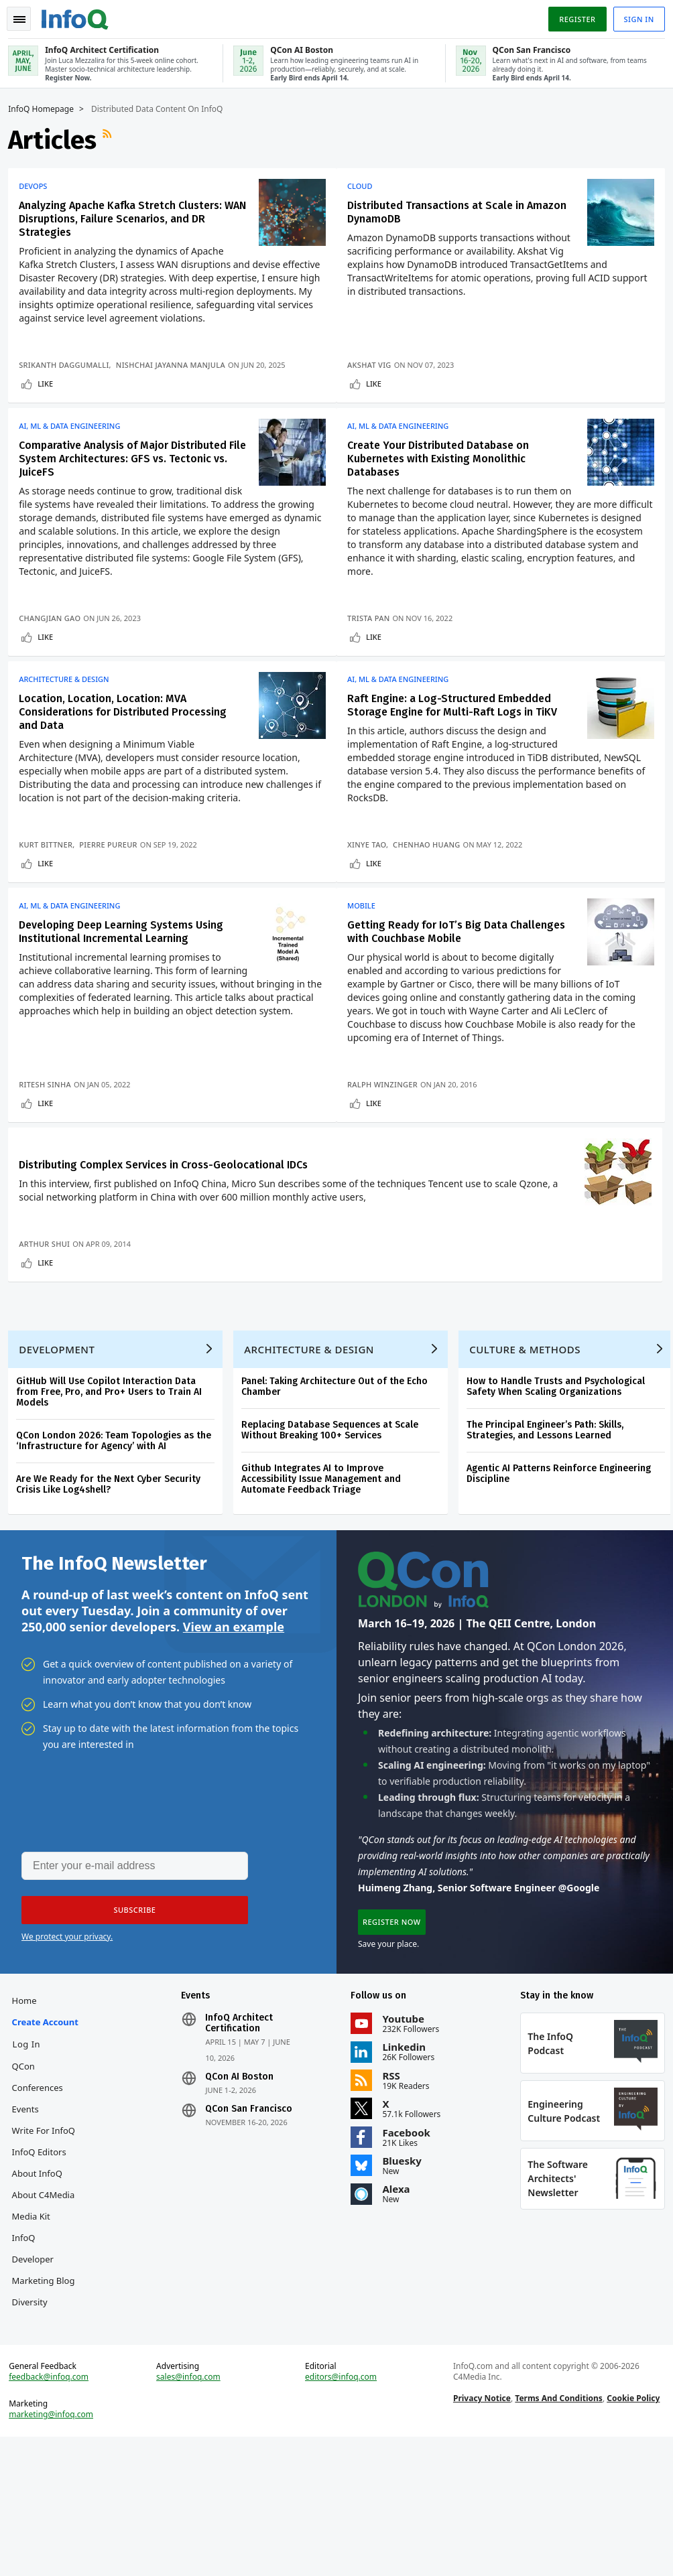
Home (29, 2103)
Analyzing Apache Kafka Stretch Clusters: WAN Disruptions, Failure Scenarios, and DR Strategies (129, 217)
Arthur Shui (49, 1317)
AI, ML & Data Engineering (74, 443)
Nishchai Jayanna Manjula (176, 377)
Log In (31, 2168)
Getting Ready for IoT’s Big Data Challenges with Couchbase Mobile (439, 960)
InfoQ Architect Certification (242, 2126)
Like (50, 396)
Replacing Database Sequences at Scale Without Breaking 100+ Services (335, 1519)
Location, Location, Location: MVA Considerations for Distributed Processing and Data (128, 734)
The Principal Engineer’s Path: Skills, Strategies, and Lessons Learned (550, 1519)
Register (572, 16)
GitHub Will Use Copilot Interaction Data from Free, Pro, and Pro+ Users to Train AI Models (114, 1481)
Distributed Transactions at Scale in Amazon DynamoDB (441, 211)
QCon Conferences (42, 2201)
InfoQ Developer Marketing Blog (48, 2383)
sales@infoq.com (191, 2511)
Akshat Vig (375, 377)
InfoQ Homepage (46, 108)
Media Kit (36, 2340)
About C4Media (48, 2319)
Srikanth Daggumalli (69, 377)
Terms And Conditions (557, 2532)
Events (30, 2233)
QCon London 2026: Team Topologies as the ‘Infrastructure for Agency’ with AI (119, 1530)
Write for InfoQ (48, 2254)
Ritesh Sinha (50, 1112)
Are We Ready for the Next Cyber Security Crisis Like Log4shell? (113, 1573)
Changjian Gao (55, 635)
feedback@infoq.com (54, 2511)
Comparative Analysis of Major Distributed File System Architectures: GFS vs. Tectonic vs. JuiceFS (130, 476)
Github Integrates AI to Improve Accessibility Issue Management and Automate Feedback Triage (326, 1568)
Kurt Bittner (51, 867)
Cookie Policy (631, 2532)
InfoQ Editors (44, 2276)
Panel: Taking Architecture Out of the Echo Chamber (340, 1476)
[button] (126, 2007)
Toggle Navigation (26, 16)
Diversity (34, 2426)
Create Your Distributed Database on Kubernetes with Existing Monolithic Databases (444, 476)
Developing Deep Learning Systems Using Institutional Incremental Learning (126, 960)
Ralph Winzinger (388, 1112)
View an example (233, 1721)
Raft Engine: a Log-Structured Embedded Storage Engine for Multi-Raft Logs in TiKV (458, 728)
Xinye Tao (372, 867)
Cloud (365, 185)
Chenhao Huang (432, 867)
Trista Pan (374, 635)
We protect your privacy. (67, 2033)
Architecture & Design (69, 702)
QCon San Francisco (251, 2211)
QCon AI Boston (242, 2179)
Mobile (367, 934)
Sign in (634, 16)
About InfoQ (42, 2297)
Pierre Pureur (113, 867)
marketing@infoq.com (56, 2549)
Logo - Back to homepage (80, 15)
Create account (34, 2135)
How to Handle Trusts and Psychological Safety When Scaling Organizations (561, 1476)
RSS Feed (114, 138)
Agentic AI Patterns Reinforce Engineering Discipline (564, 1563)
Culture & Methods (530, 1438)
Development (62, 1438)
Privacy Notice (480, 2532)
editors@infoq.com (341, 2511)
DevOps (38, 185)
